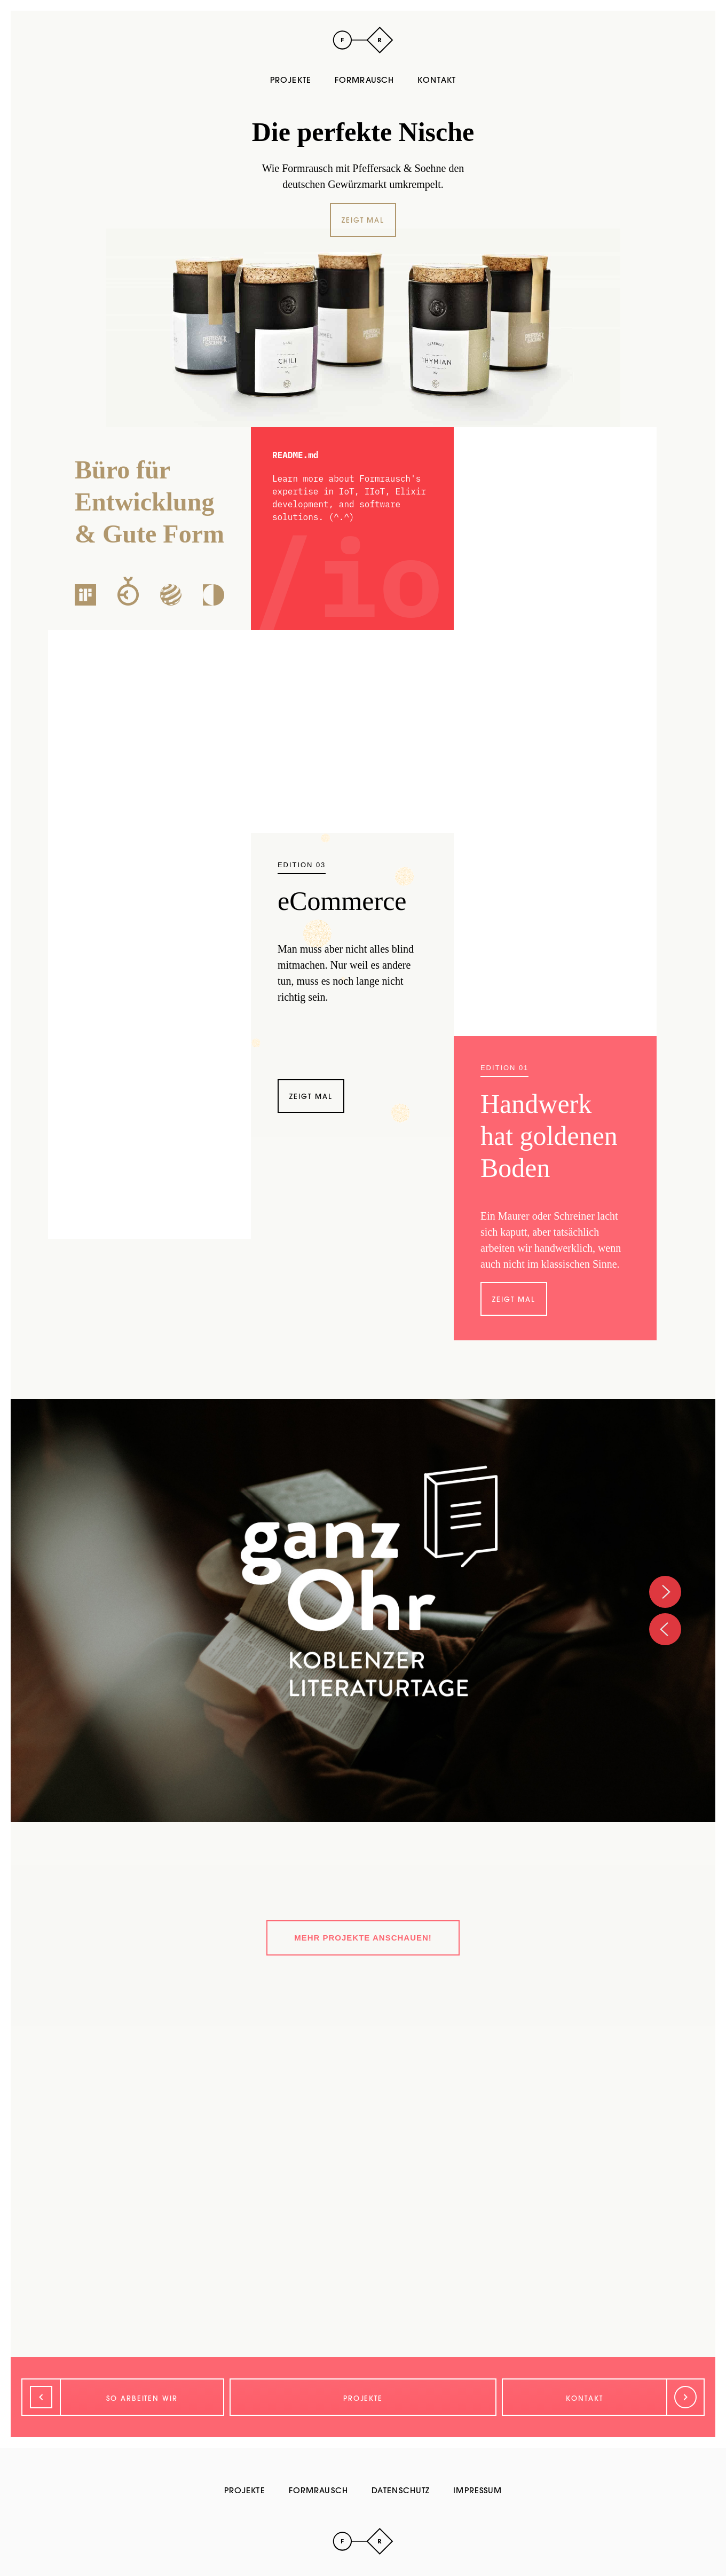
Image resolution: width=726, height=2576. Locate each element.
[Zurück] (122, 2397)
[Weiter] (603, 2397)
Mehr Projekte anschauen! (363, 1937)
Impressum (477, 2490)
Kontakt (436, 80)
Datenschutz (401, 2490)
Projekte (290, 80)
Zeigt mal (363, 219)
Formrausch (364, 80)
